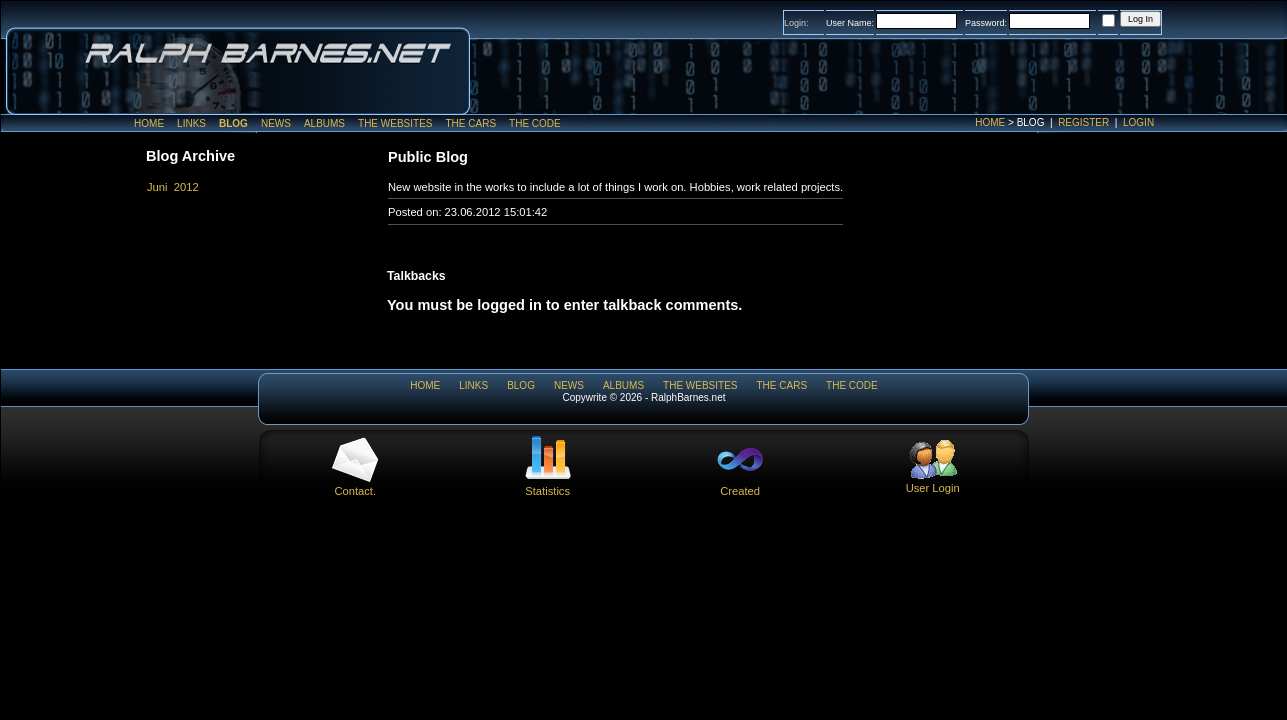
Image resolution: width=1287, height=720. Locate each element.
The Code (535, 123)
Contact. (355, 485)
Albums (324, 123)
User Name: (850, 23)
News (276, 123)
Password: (986, 23)
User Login (933, 482)
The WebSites (395, 123)
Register (1083, 122)
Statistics (548, 485)
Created (740, 485)
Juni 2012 (173, 187)
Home (990, 122)
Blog (233, 123)
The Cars (470, 123)
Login (1138, 122)
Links (191, 123)
